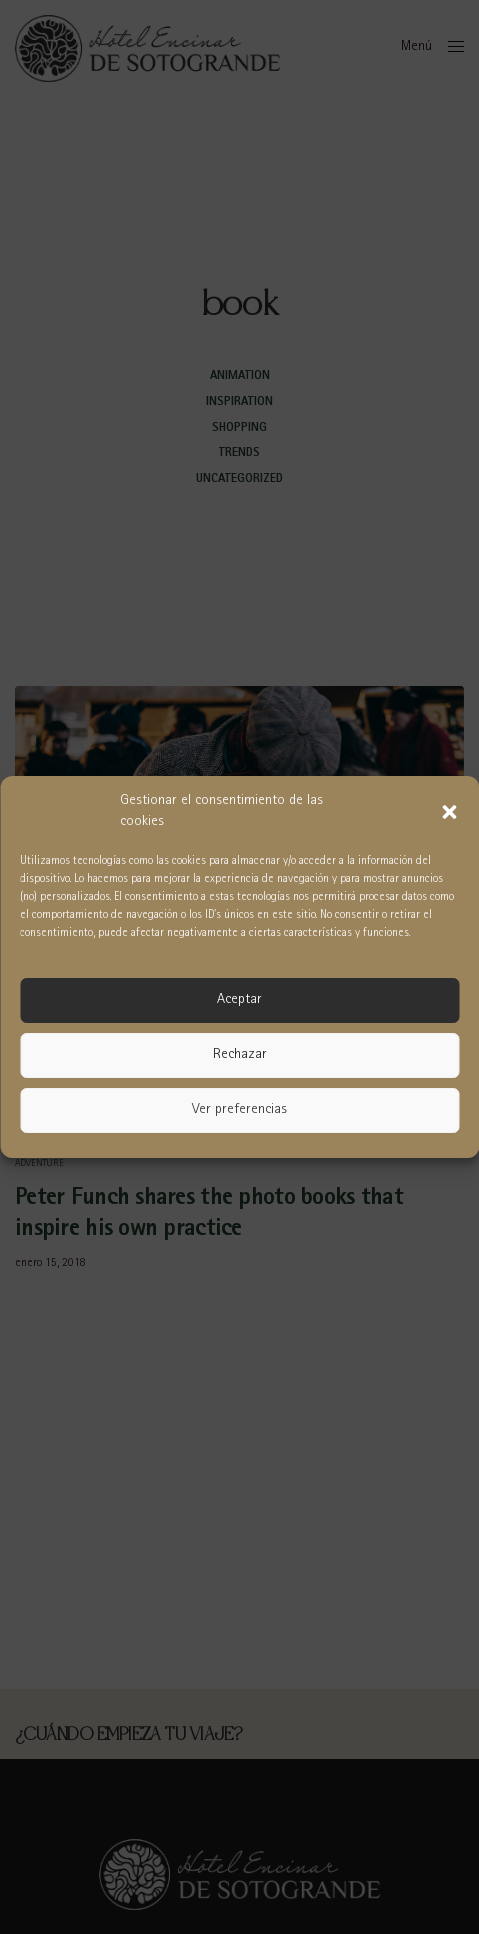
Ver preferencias (239, 1110)
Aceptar (239, 1000)
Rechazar (240, 1055)
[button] (449, 812)
